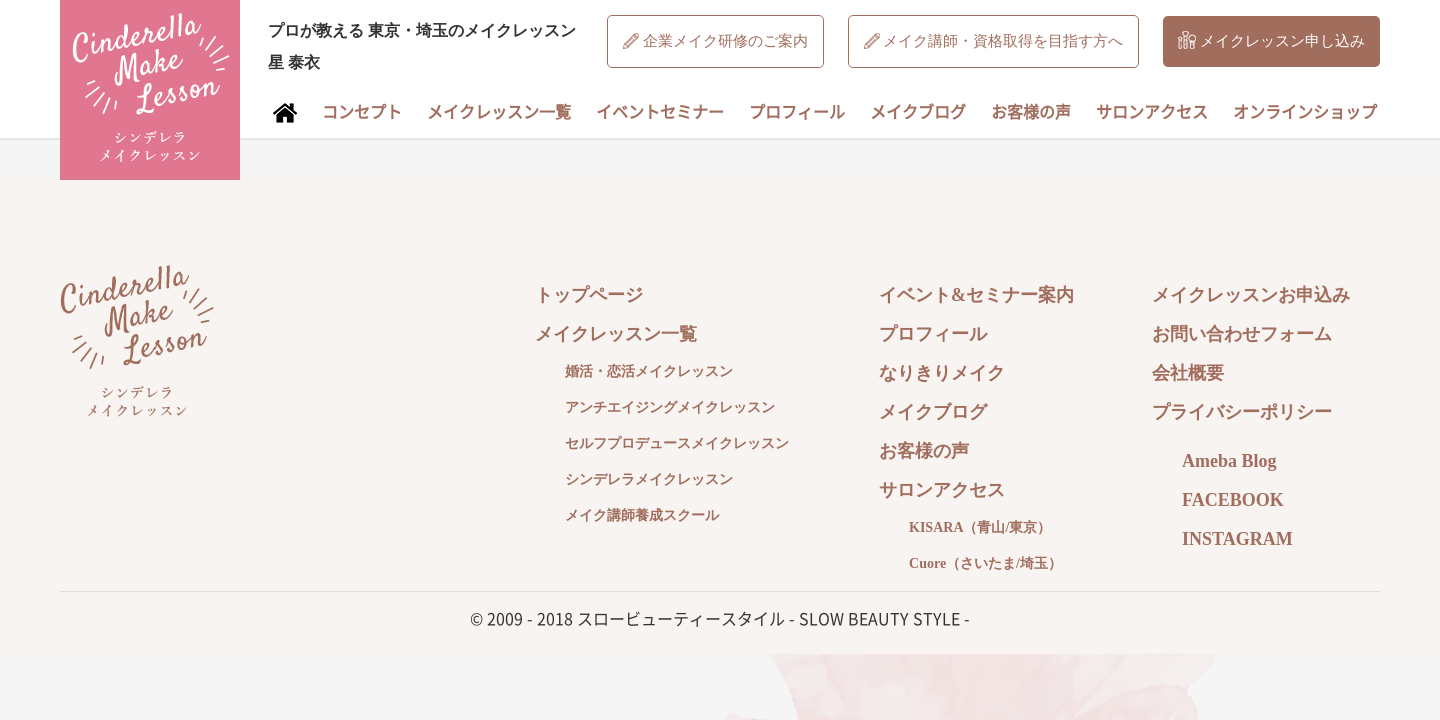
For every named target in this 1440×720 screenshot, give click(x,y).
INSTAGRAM (1237, 539)
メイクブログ (918, 111)
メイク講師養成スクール (642, 515)
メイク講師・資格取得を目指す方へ (994, 41)
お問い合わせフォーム (1242, 334)
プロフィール (797, 111)
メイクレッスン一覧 (499, 111)
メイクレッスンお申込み (1251, 295)
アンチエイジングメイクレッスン (670, 407)
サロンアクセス (1152, 111)
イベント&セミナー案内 (976, 295)
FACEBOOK (1233, 500)
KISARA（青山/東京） (980, 527)
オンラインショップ (1305, 111)
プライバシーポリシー (1242, 412)
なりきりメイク (942, 373)
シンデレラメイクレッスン (649, 479)
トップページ (589, 295)
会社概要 (1188, 373)
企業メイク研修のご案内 (715, 41)
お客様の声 (1031, 111)
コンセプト (362, 111)
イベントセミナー (660, 111)
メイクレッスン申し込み (1271, 40)
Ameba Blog (1229, 461)
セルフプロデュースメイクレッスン (677, 443)
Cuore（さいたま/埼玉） (985, 563)
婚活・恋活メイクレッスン (649, 371)
